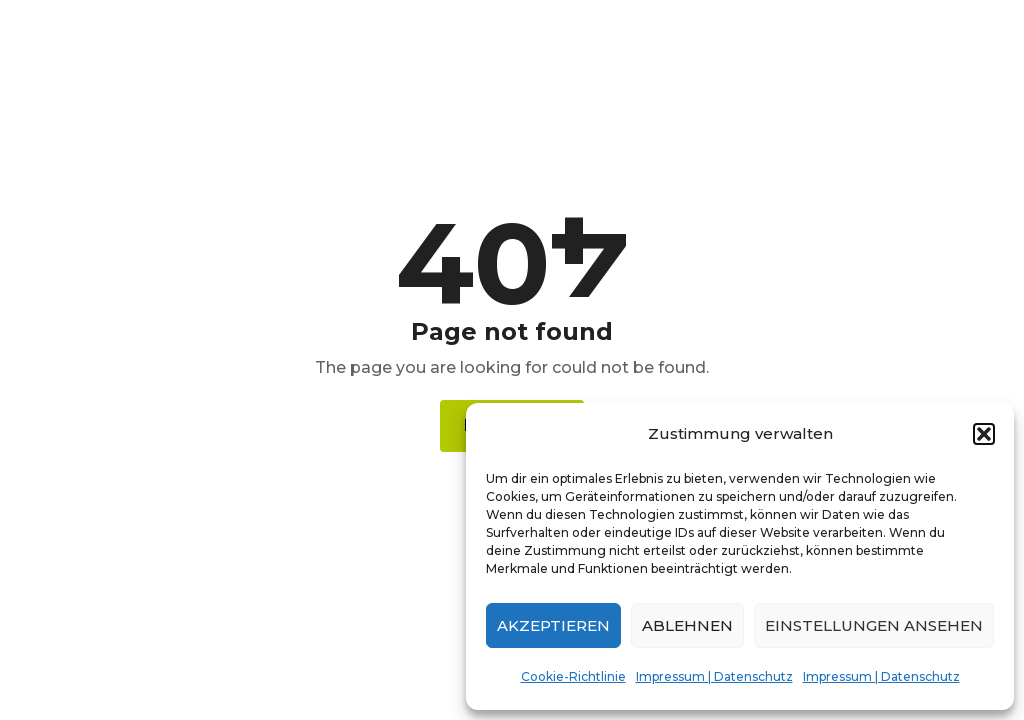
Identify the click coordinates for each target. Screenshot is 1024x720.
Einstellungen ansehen (874, 625)
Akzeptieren (553, 625)
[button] (984, 434)
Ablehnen (687, 625)
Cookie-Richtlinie (573, 676)
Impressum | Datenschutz (714, 676)
